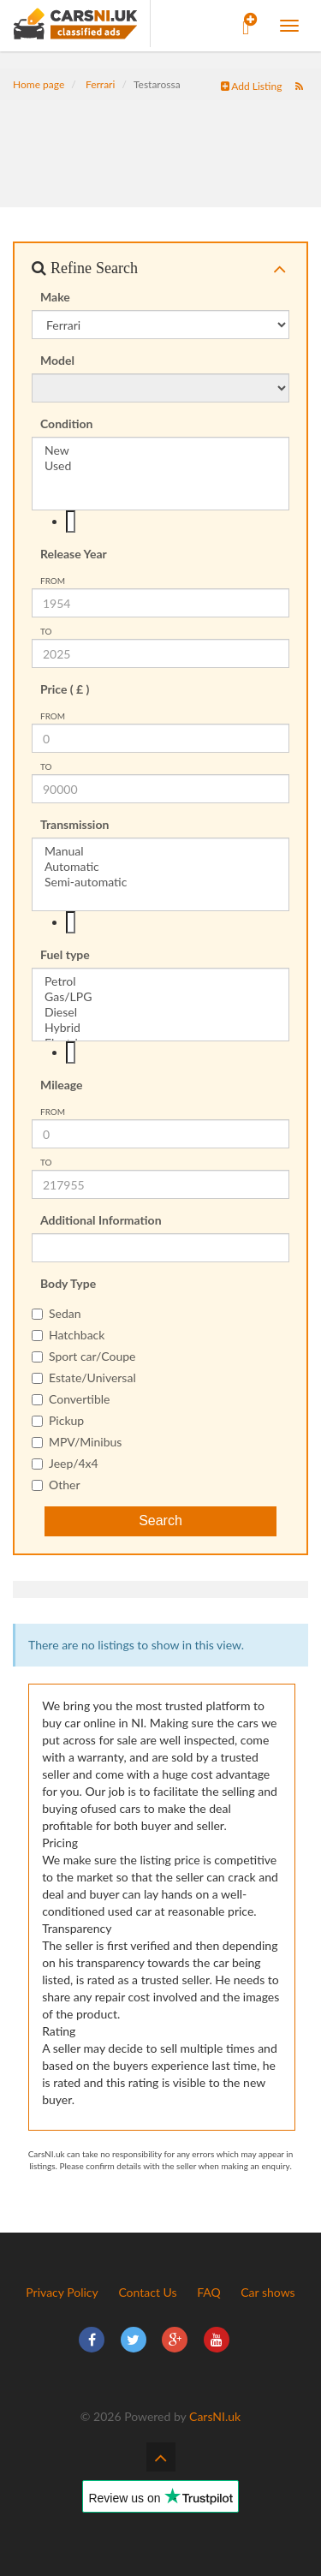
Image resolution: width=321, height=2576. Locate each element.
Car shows (267, 2292)
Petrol (160, 981)
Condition (66, 423)
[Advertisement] (161, 143)
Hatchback (68, 1334)
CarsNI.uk (215, 2416)
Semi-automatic (160, 882)
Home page (38, 84)
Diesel (160, 1012)
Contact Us (147, 2292)
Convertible (71, 1399)
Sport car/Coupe (83, 1356)
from (52, 580)
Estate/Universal (84, 1377)
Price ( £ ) (64, 689)
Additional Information (101, 1220)
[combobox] (160, 521)
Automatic (160, 866)
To (46, 631)
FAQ (209, 2292)
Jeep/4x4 (65, 1463)
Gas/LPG (160, 997)
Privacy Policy (62, 2292)
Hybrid (160, 1027)
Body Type (68, 1283)
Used (160, 466)
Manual (160, 851)
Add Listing (251, 86)
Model (57, 360)
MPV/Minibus (77, 1441)
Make (55, 296)
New (160, 450)
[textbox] (70, 521)
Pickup (58, 1420)
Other (56, 1484)
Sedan (56, 1313)
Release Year (73, 553)
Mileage (61, 1084)
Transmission (74, 824)
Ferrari (100, 84)
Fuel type (65, 954)
